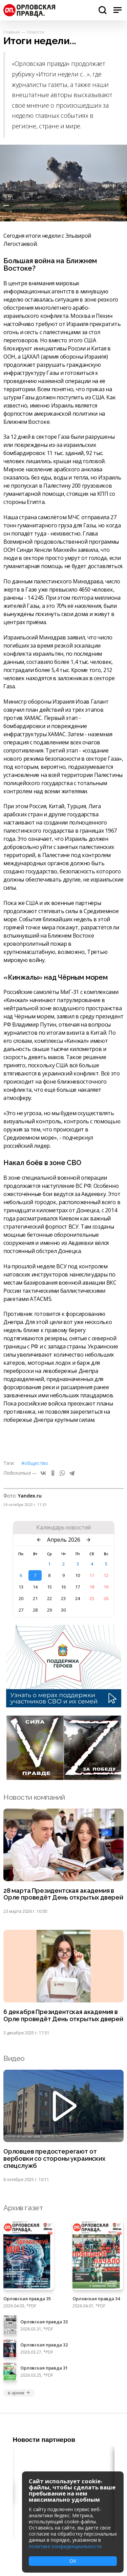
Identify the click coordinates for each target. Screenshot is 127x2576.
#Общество (34, 1463)
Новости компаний (34, 1797)
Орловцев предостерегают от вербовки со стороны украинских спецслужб (54, 2158)
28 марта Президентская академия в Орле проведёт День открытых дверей (63, 1894)
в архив (19, 2393)
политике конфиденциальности (65, 2546)
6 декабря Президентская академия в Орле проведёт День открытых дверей (63, 2015)
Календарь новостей (63, 1527)
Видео (14, 2058)
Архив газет (23, 2207)
